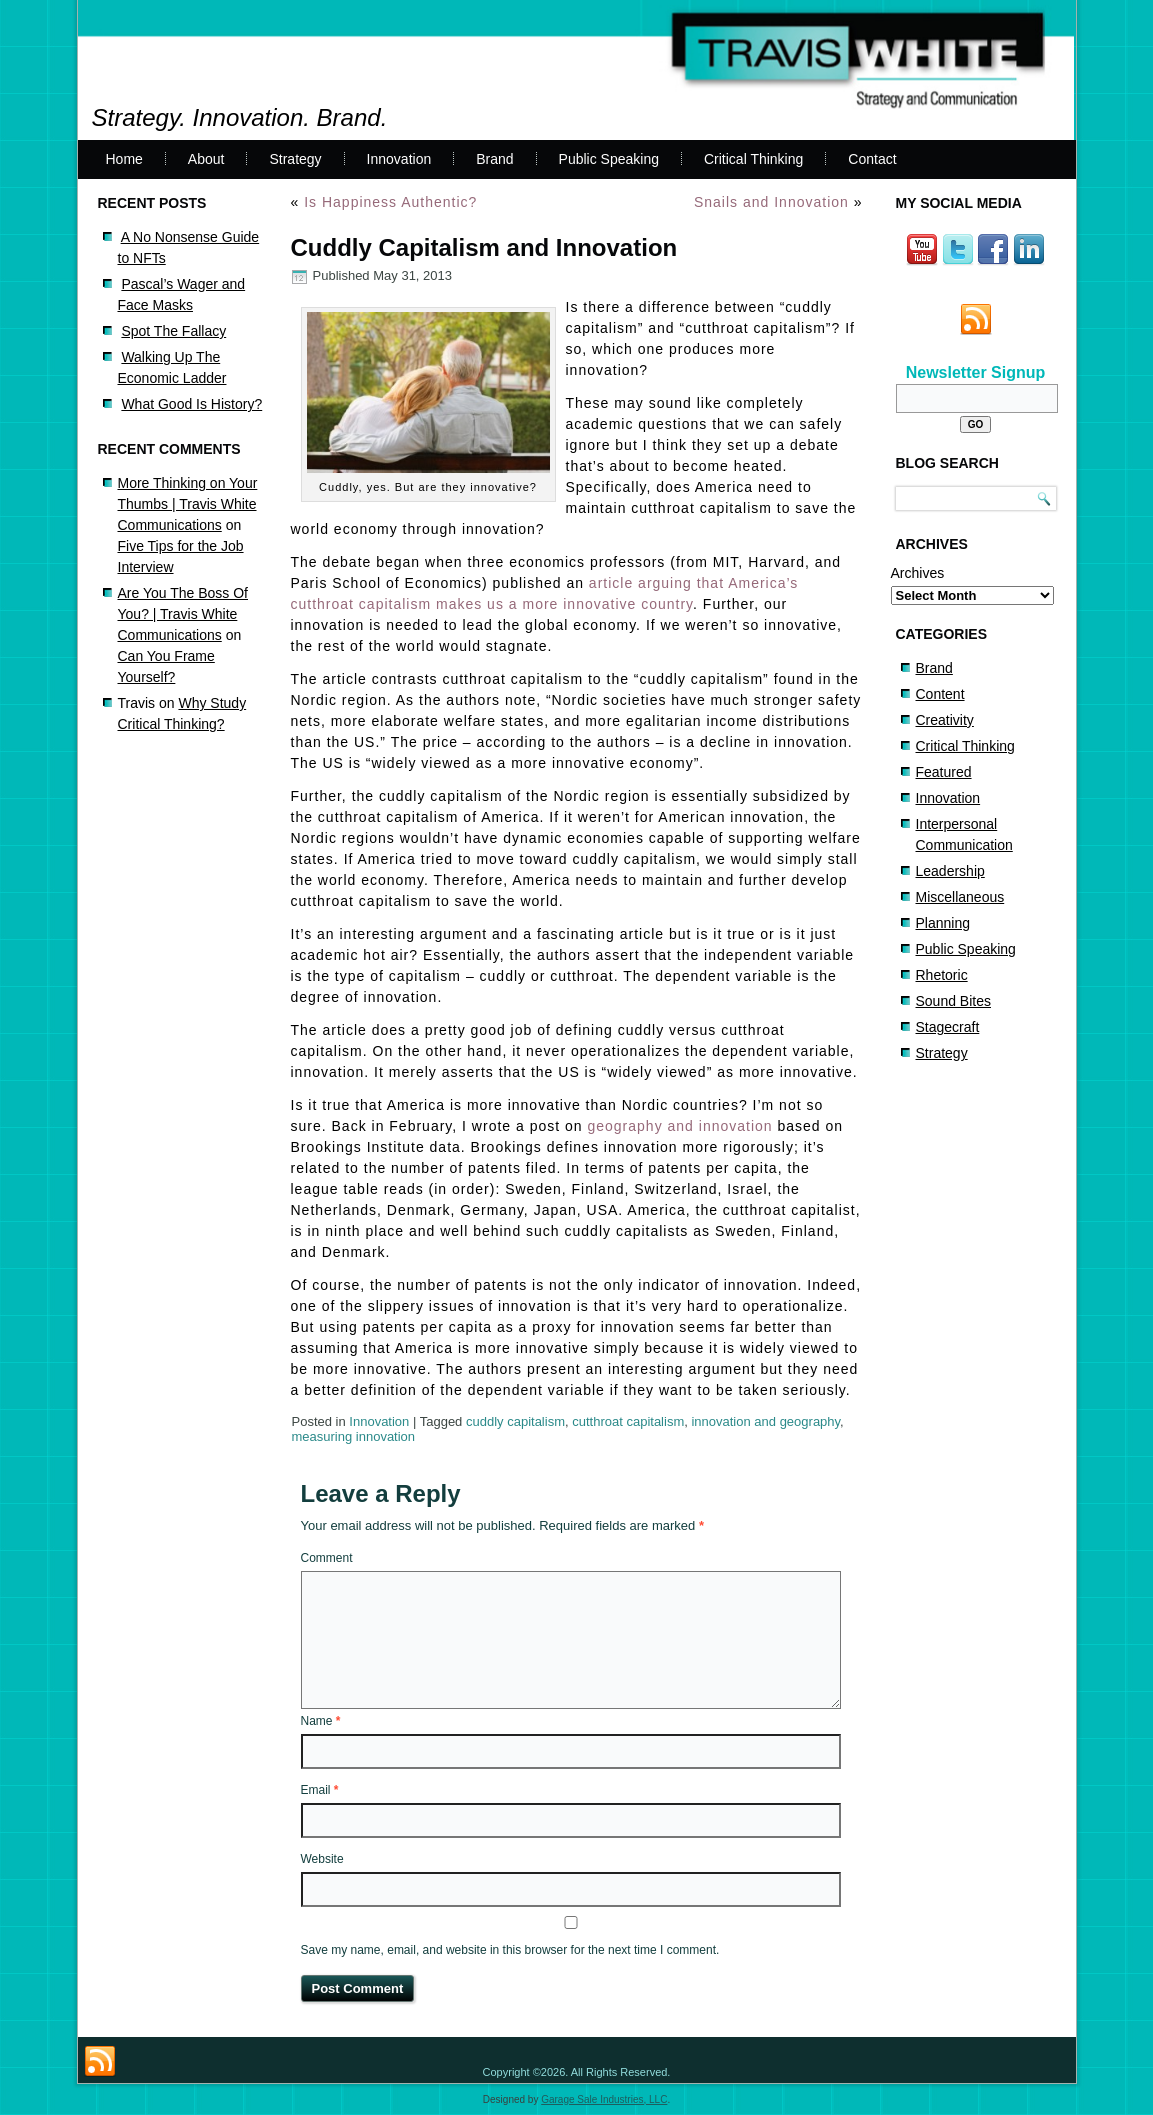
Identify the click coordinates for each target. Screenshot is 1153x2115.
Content (940, 694)
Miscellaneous (960, 897)
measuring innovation (354, 1436)
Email (320, 1790)
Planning (943, 923)
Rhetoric (942, 975)
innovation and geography (765, 1421)
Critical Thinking (753, 159)
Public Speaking (609, 159)
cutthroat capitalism (628, 1421)
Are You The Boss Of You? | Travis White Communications (183, 614)
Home (124, 159)
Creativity (945, 720)
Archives (918, 573)
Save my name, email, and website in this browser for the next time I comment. (510, 1950)
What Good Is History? (191, 404)
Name (321, 1721)
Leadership (950, 871)
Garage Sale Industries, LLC (604, 2099)
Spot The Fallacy (173, 331)
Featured (944, 772)
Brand (494, 159)
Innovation (399, 159)
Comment (327, 1558)
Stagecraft (948, 1027)
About (206, 159)
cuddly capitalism (515, 1421)
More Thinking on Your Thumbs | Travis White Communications (188, 504)
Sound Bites (954, 1001)
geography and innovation (679, 1126)
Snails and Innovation (771, 202)
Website (322, 1859)
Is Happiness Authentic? (390, 202)
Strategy (295, 159)
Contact (872, 159)
